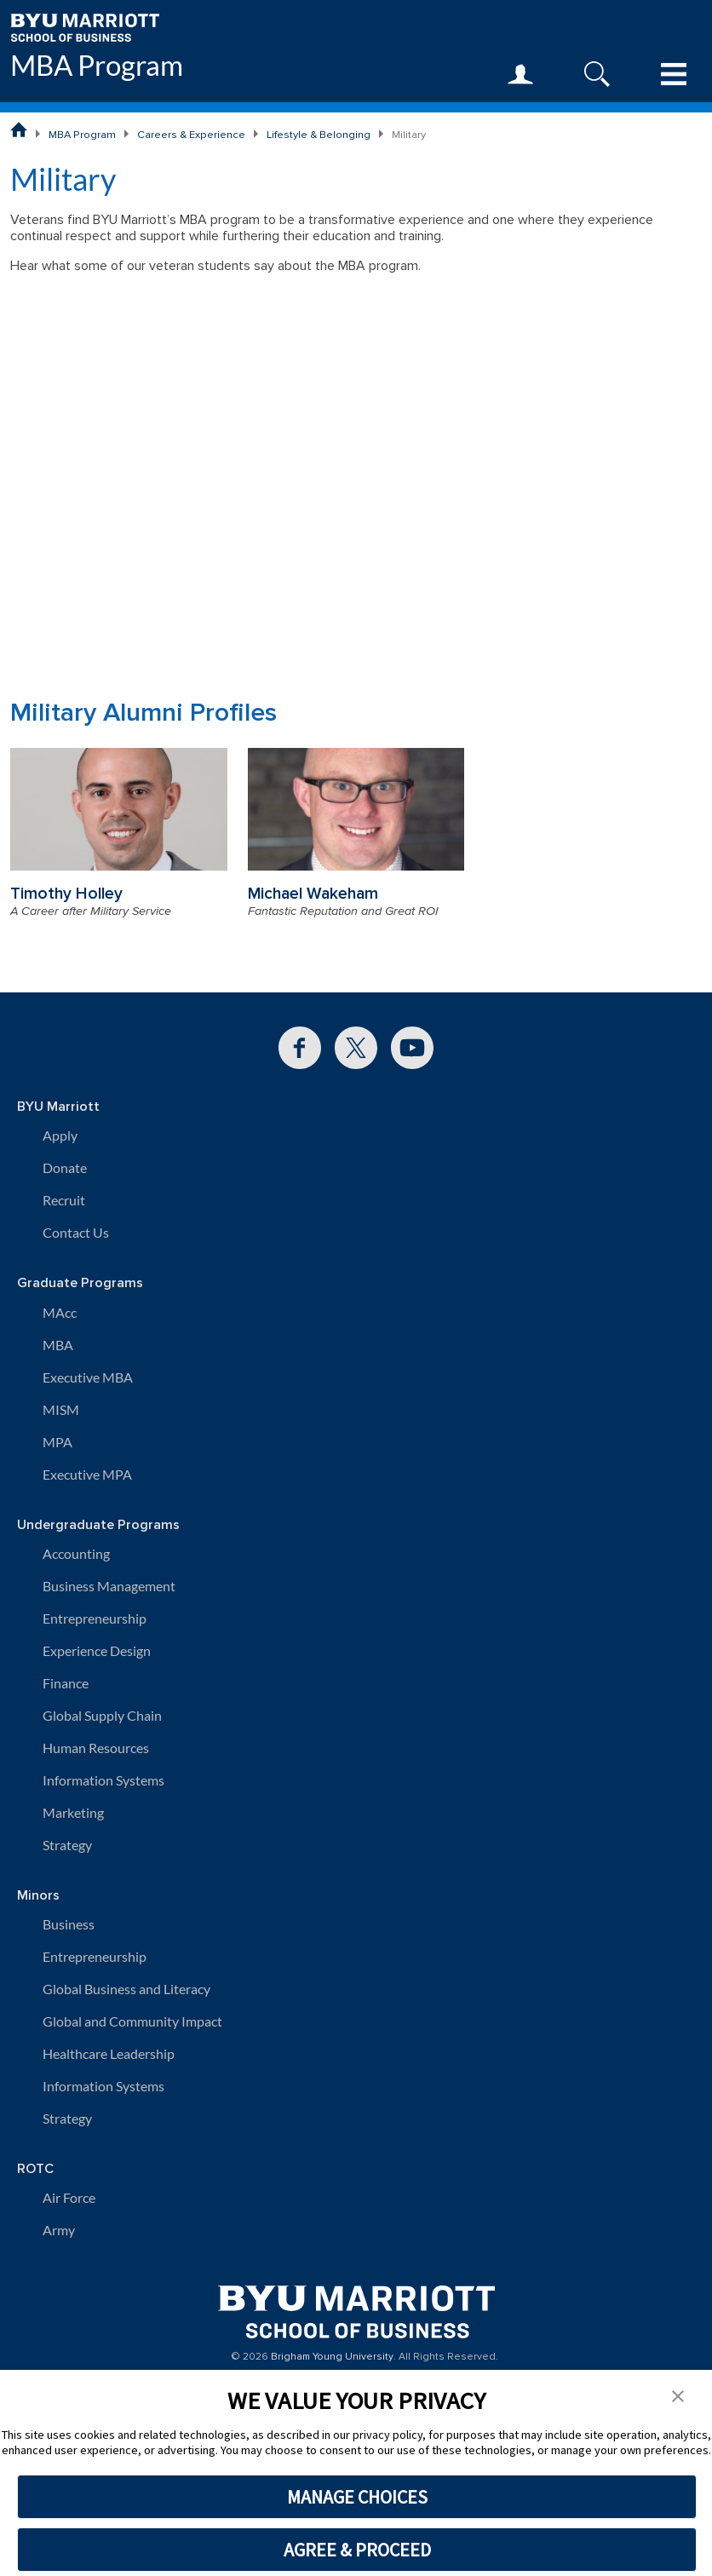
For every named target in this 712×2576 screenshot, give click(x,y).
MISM (61, 1409)
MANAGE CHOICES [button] (357, 2497)
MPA (57, 1442)
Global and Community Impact (132, 2021)
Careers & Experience (191, 134)
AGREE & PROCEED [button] (357, 2550)
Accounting (76, 1553)
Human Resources (96, 1747)
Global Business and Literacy (126, 1989)
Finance (66, 1683)
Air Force (69, 2197)
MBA (58, 1345)
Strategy (67, 1845)
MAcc (60, 1312)
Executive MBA (88, 1377)
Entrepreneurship (94, 1618)
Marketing (73, 1812)
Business (69, 1924)
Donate (65, 1167)
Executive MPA (87, 1474)
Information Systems (103, 1780)
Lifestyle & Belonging (318, 134)
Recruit (64, 1200)
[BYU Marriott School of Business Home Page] (18, 129)
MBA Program (96, 65)
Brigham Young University (332, 2357)
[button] (678, 2394)
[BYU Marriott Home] (84, 26)
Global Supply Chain (102, 1715)
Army (59, 2230)
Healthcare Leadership (109, 2053)
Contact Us (76, 1232)
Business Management (109, 1586)
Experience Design (97, 1650)
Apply (60, 1135)
